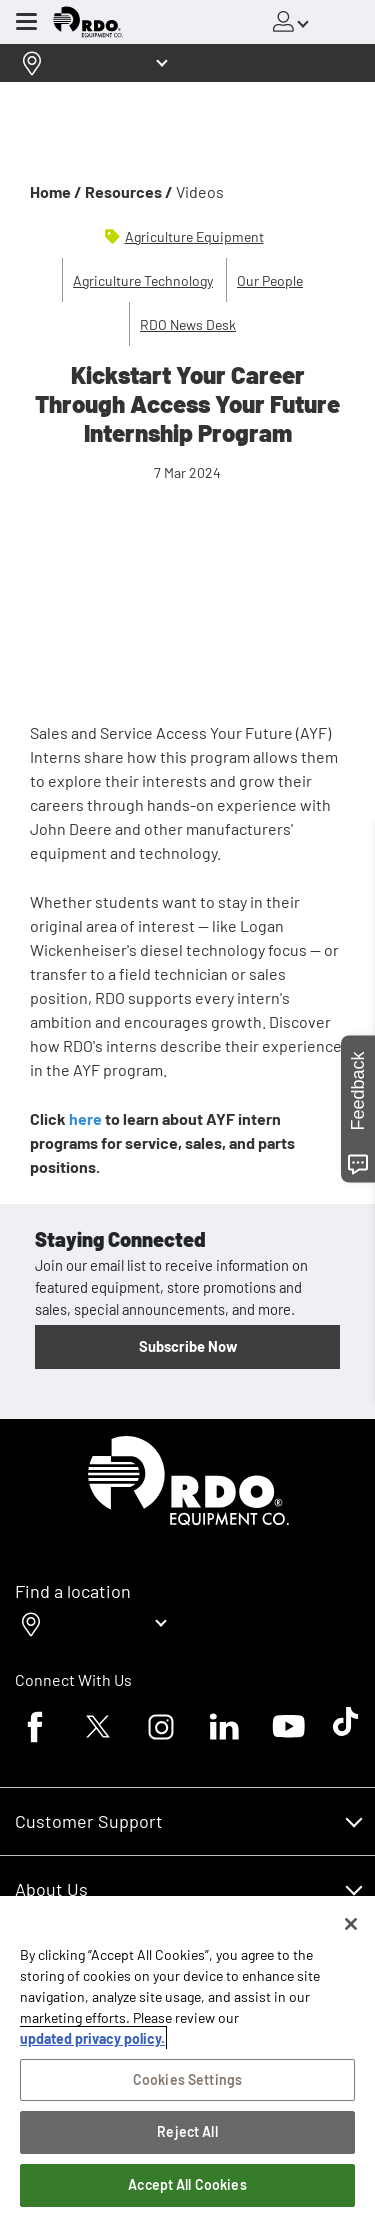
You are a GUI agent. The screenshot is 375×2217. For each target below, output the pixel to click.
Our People (270, 280)
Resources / (129, 191)
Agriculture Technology (143, 280)
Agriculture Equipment (194, 236)
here (87, 1118)
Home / (56, 191)
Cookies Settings (187, 2079)
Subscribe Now (188, 1346)
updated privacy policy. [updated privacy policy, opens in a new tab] (92, 2038)
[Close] (351, 1924)
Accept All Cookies (187, 2184)
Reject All (187, 2131)
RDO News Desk (188, 324)
